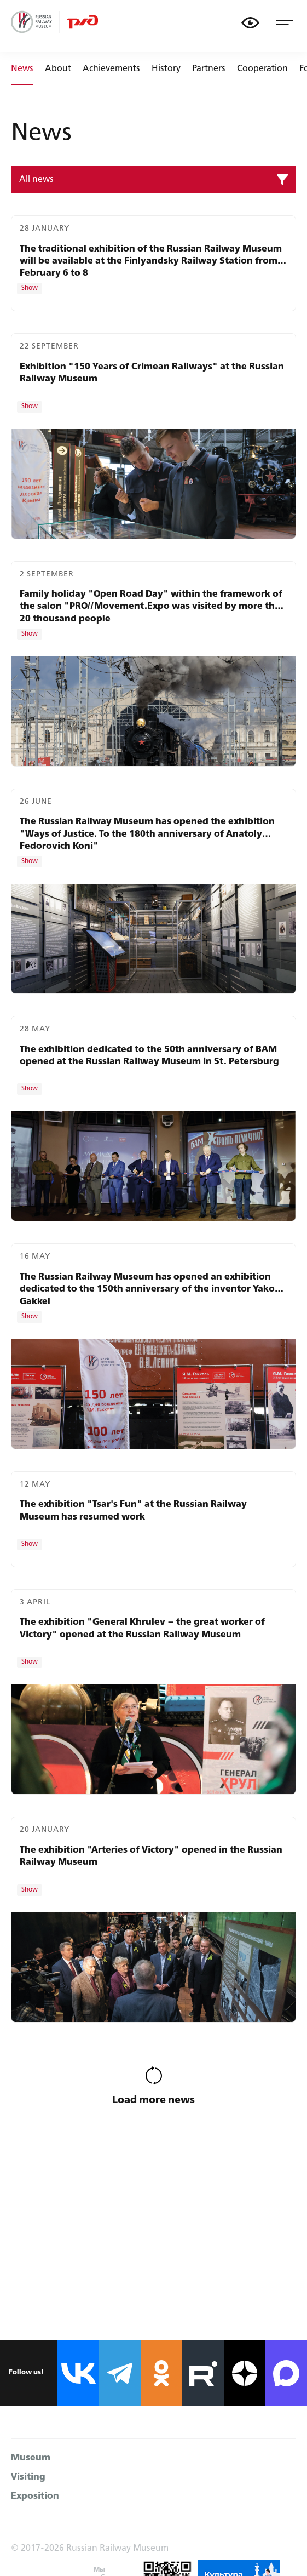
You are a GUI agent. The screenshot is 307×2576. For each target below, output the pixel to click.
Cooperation (262, 69)
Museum (30, 2458)
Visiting (28, 2477)
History (166, 69)
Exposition (35, 2496)
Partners (208, 69)
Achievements (111, 69)
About (58, 69)
